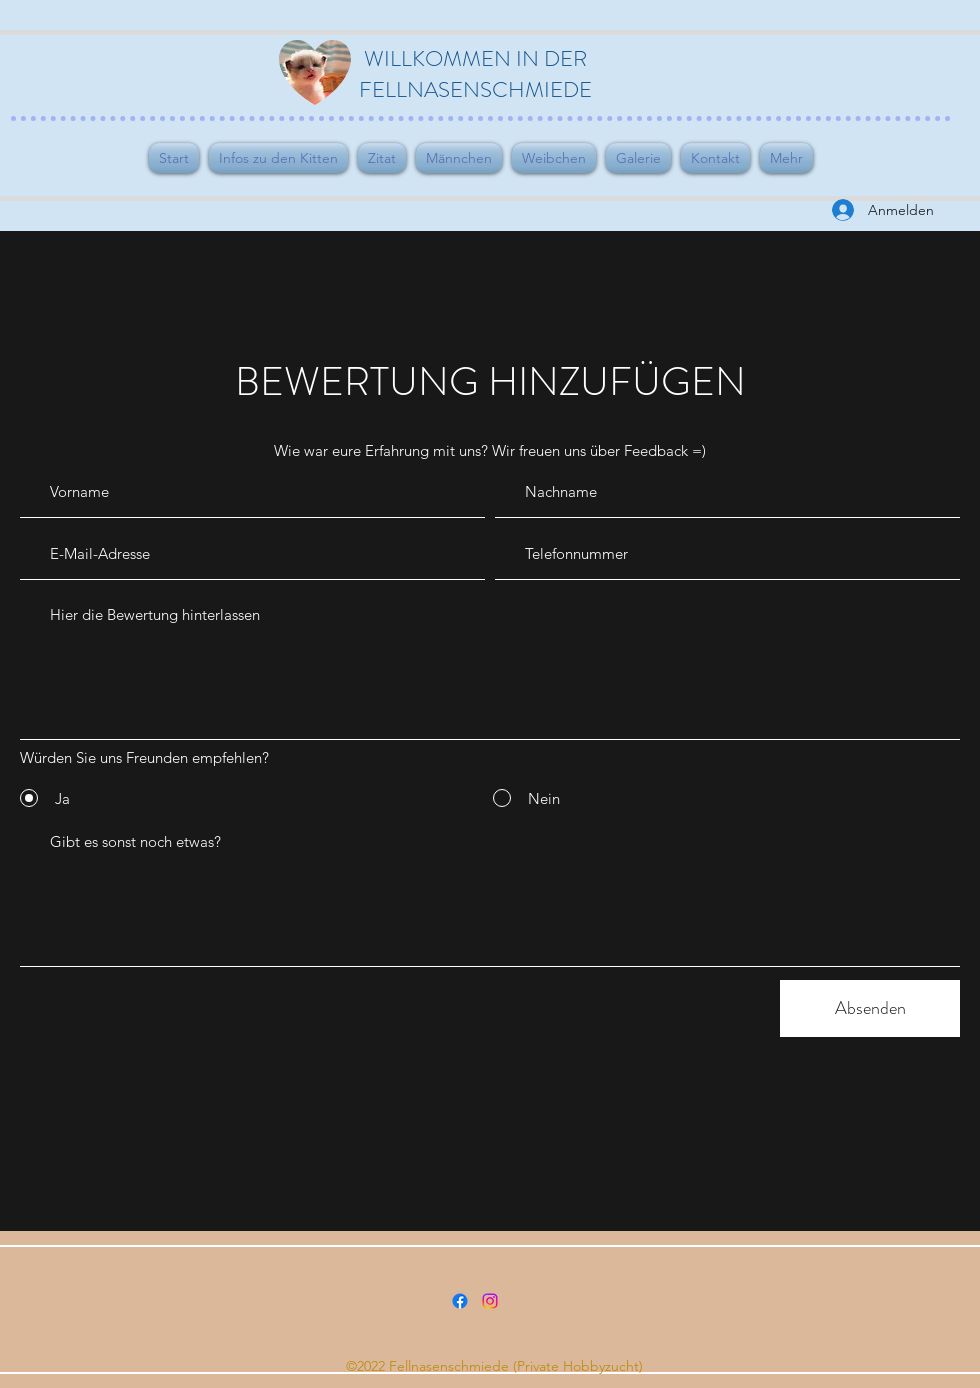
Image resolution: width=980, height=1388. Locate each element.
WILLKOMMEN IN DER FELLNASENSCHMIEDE (475, 74)
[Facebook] (460, 1301)
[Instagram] (490, 1301)
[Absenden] (870, 1008)
